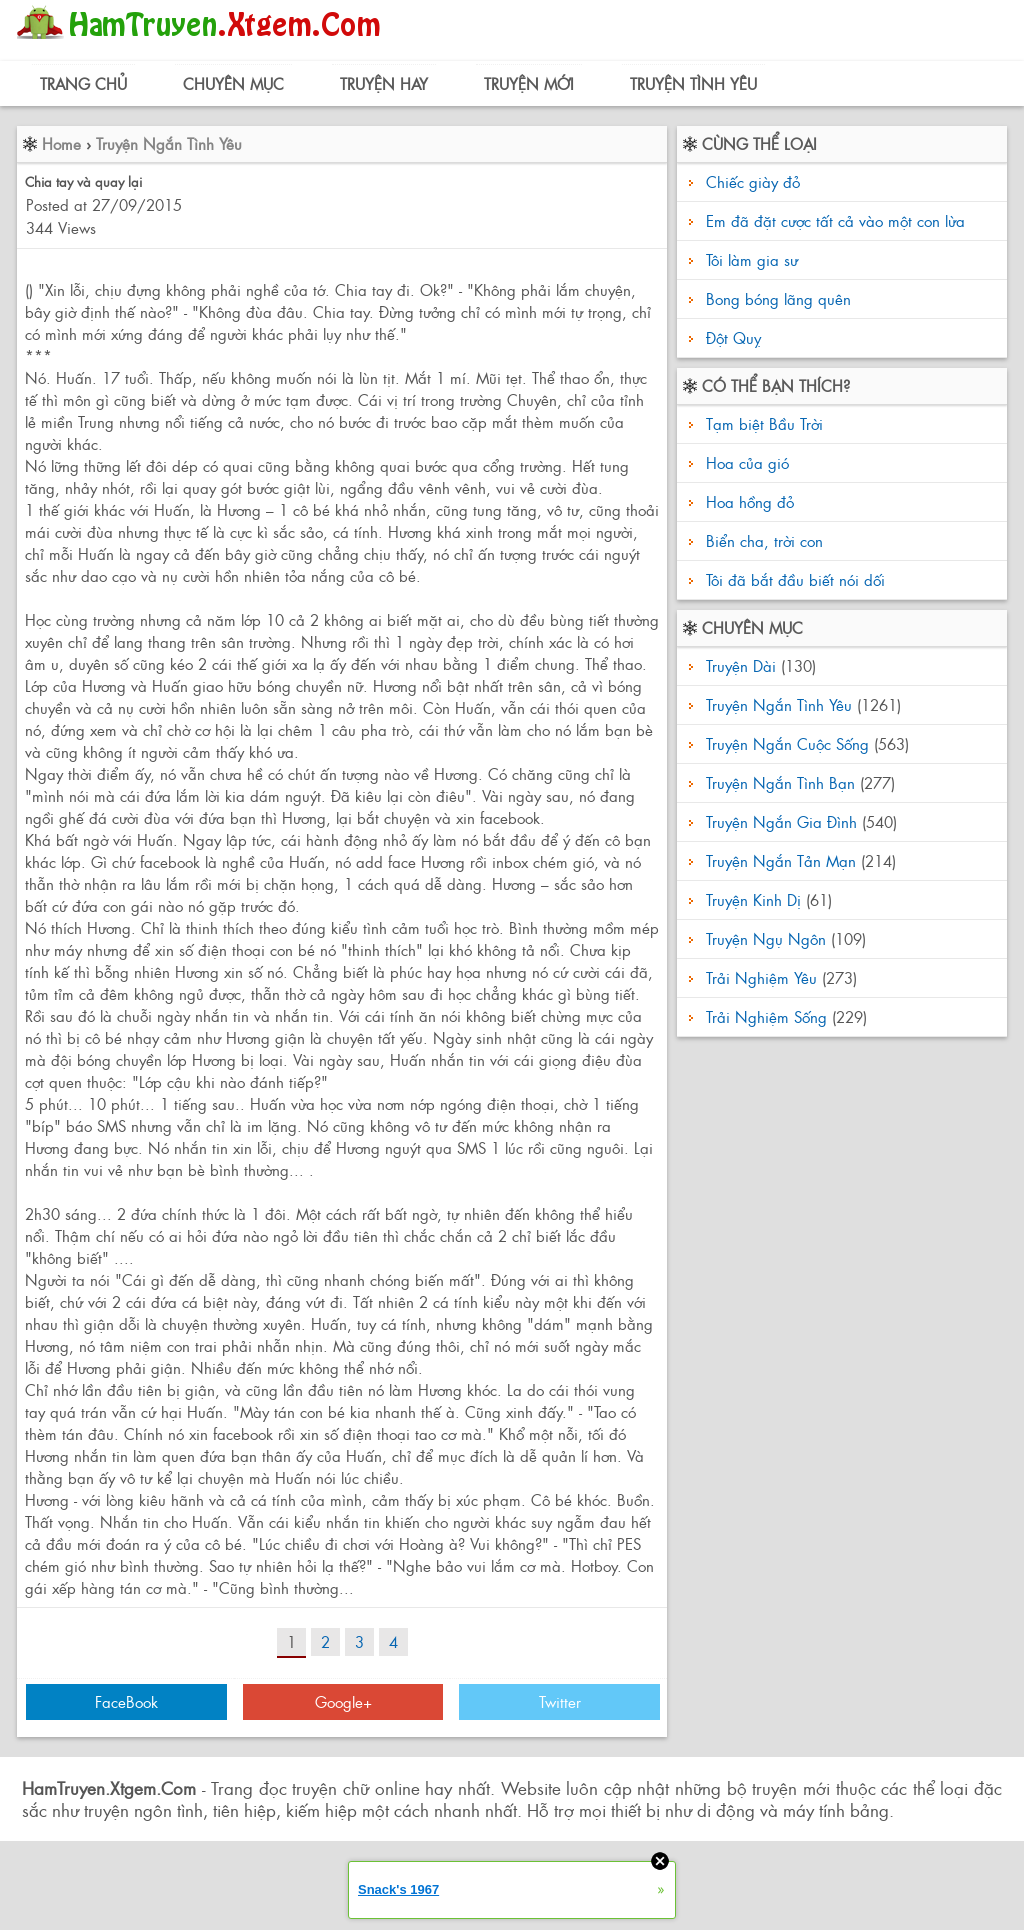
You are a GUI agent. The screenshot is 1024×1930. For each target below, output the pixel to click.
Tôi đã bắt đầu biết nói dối (793, 579)
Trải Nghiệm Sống (766, 1016)
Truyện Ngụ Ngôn (766, 938)
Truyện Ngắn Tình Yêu (169, 143)
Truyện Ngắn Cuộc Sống (787, 743)
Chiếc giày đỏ (753, 181)
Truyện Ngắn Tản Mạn (781, 860)
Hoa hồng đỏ (747, 501)
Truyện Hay (384, 83)
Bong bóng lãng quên (778, 298)
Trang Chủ (83, 83)
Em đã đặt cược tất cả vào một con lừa (835, 220)
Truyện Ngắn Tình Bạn (780, 782)
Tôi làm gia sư (752, 259)
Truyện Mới (529, 83)
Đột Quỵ (733, 337)
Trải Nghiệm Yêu (761, 977)
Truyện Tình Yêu (693, 83)
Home (61, 143)
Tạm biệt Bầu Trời (762, 423)
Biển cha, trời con (762, 540)
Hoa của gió (745, 462)
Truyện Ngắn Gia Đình (781, 821)
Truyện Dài (741, 665)
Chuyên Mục (233, 83)
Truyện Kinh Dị (753, 899)
